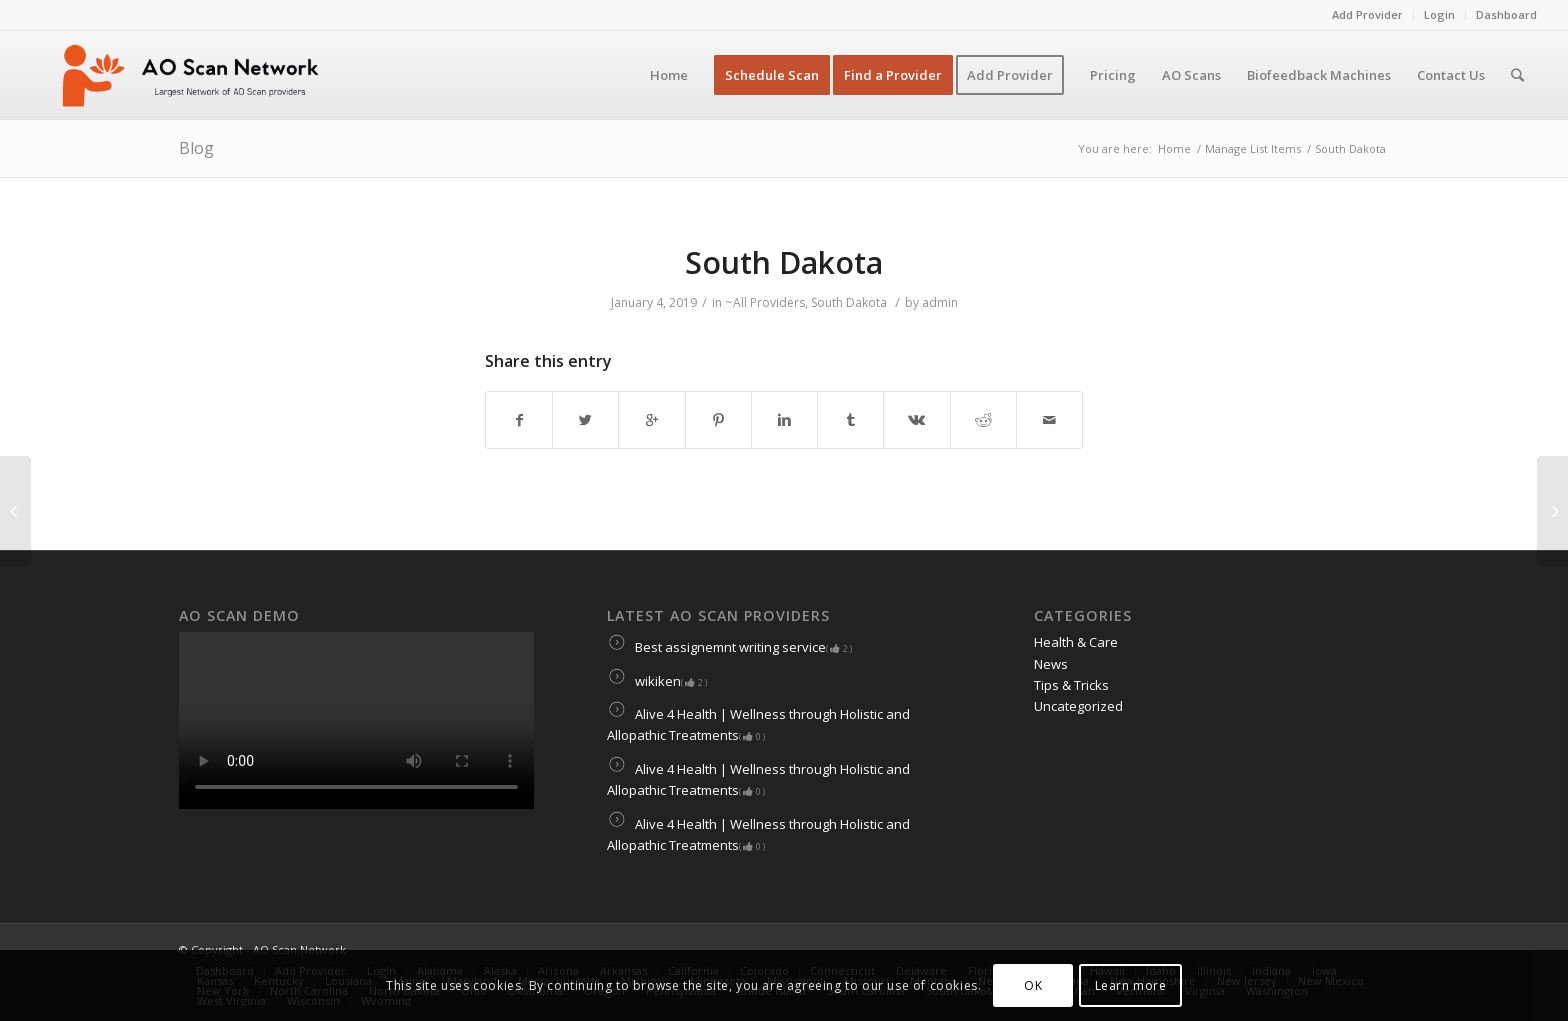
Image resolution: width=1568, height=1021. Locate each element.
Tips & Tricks (1071, 685)
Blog (196, 148)
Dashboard (1506, 14)
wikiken (657, 681)
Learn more (1131, 985)
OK (1033, 985)
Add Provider (1367, 14)
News (1051, 664)
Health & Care (1076, 642)
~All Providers (765, 302)
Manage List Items (1253, 148)
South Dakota (784, 262)
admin (940, 302)
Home (1174, 148)
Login (1439, 14)
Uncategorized (1078, 706)
